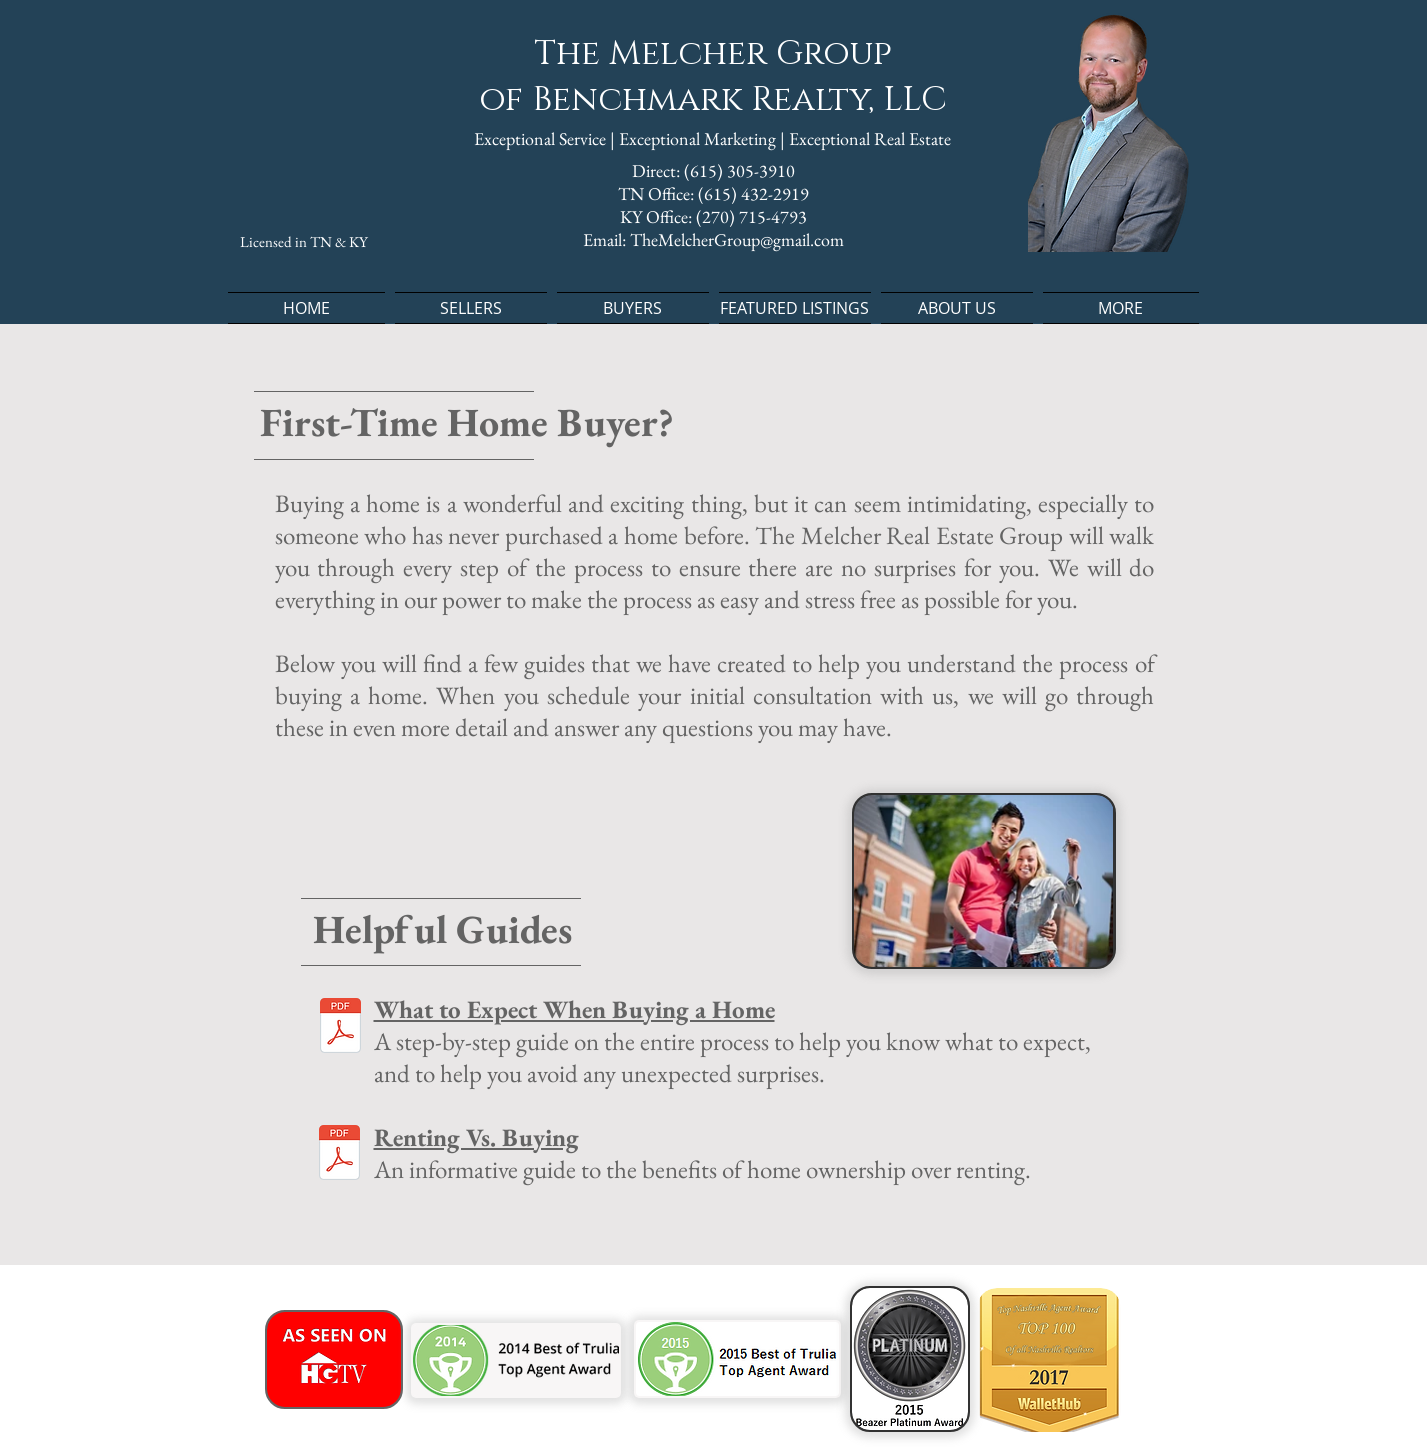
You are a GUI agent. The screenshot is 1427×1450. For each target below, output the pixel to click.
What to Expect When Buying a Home (574, 1009)
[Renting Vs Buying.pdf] (339, 1155)
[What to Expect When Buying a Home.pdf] (340, 1028)
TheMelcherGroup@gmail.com (737, 239)
